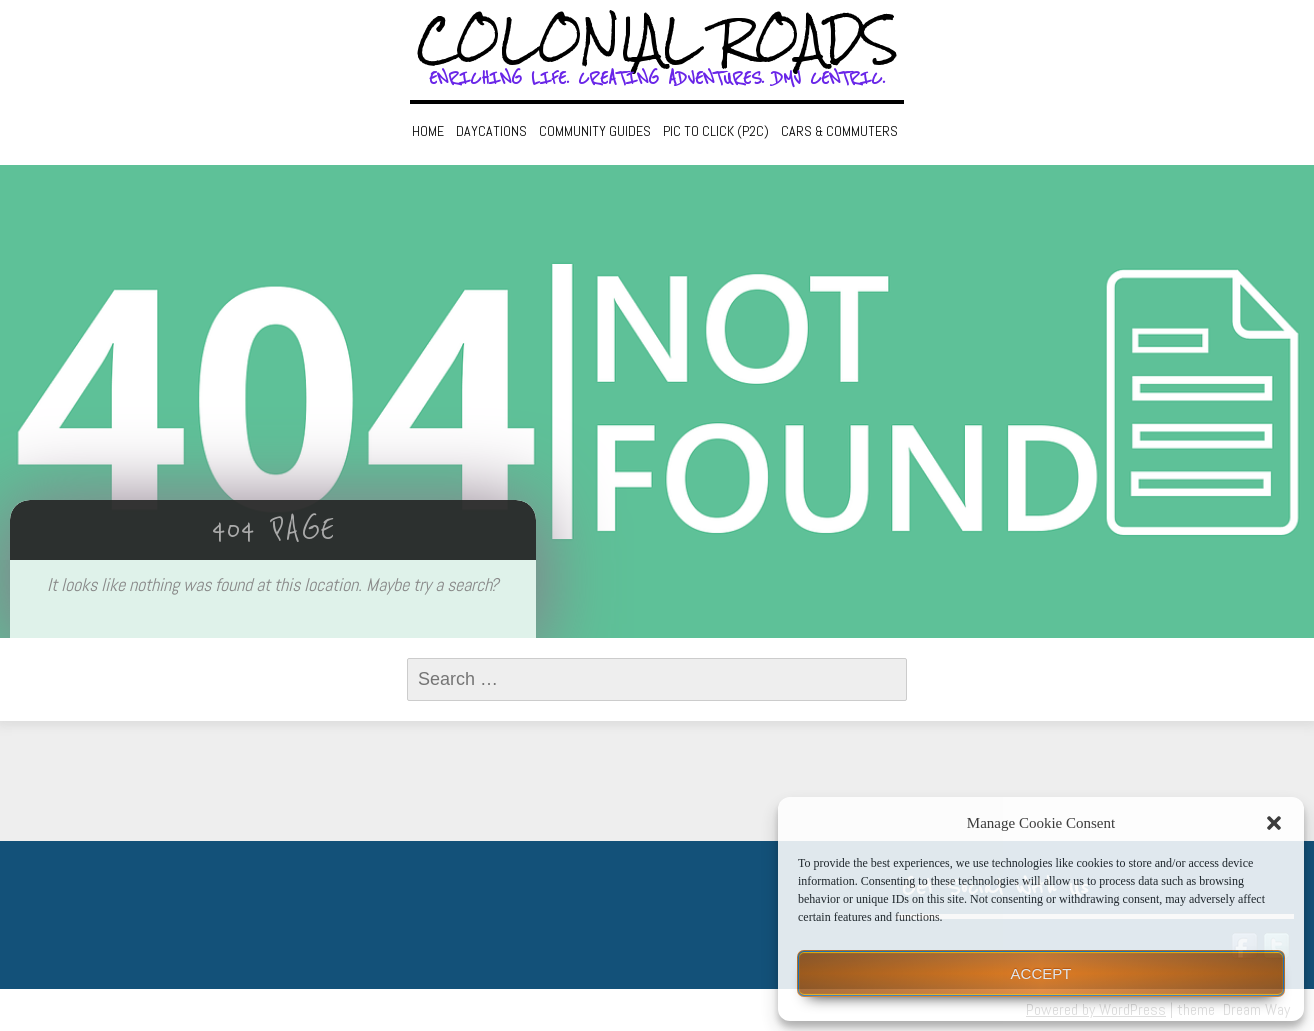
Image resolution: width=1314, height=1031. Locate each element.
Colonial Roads (657, 40)
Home (428, 131)
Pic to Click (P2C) (716, 131)
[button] (1274, 823)
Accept (1041, 973)
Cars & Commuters (839, 131)
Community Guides (595, 131)
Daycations (491, 131)
